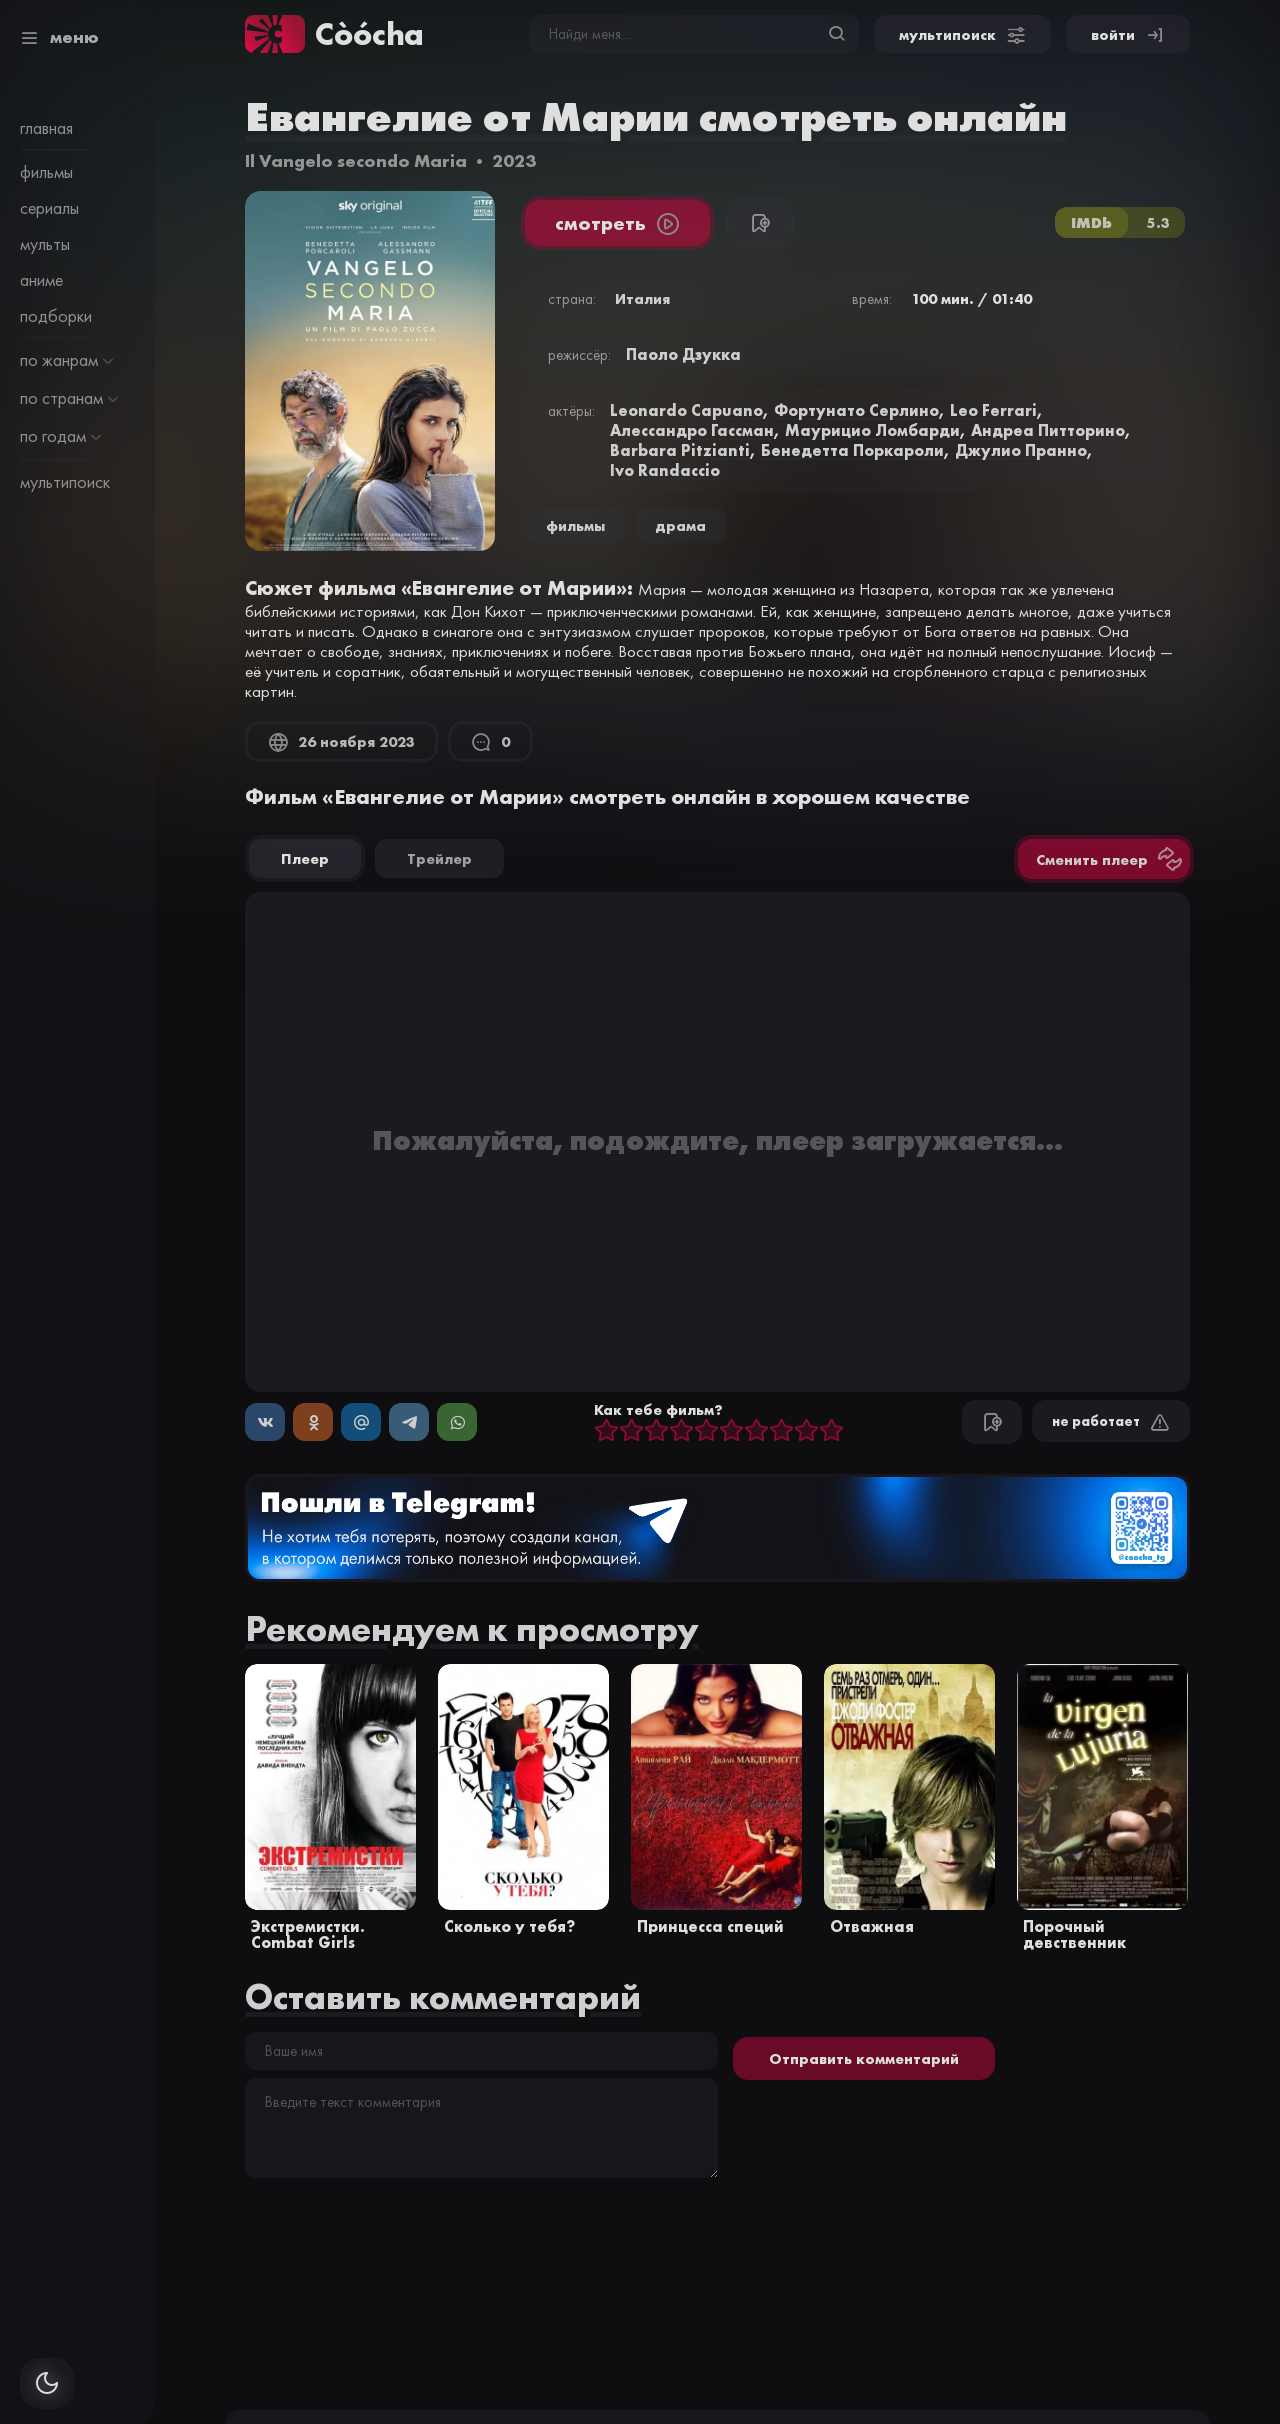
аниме (41, 280)
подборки (56, 316)
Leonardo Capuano (686, 410)
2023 (514, 160)
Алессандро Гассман (692, 430)
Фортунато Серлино (856, 410)
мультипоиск (65, 482)
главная (46, 128)
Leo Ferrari (993, 410)
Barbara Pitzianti (680, 450)
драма (680, 525)
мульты (45, 244)
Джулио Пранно (1021, 450)
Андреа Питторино (1048, 430)
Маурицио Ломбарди (872, 430)
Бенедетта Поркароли (852, 450)
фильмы (46, 172)
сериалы (49, 208)
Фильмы (575, 525)
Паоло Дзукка (683, 354)
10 (831, 1431)
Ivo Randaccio (665, 470)
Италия (642, 298)
